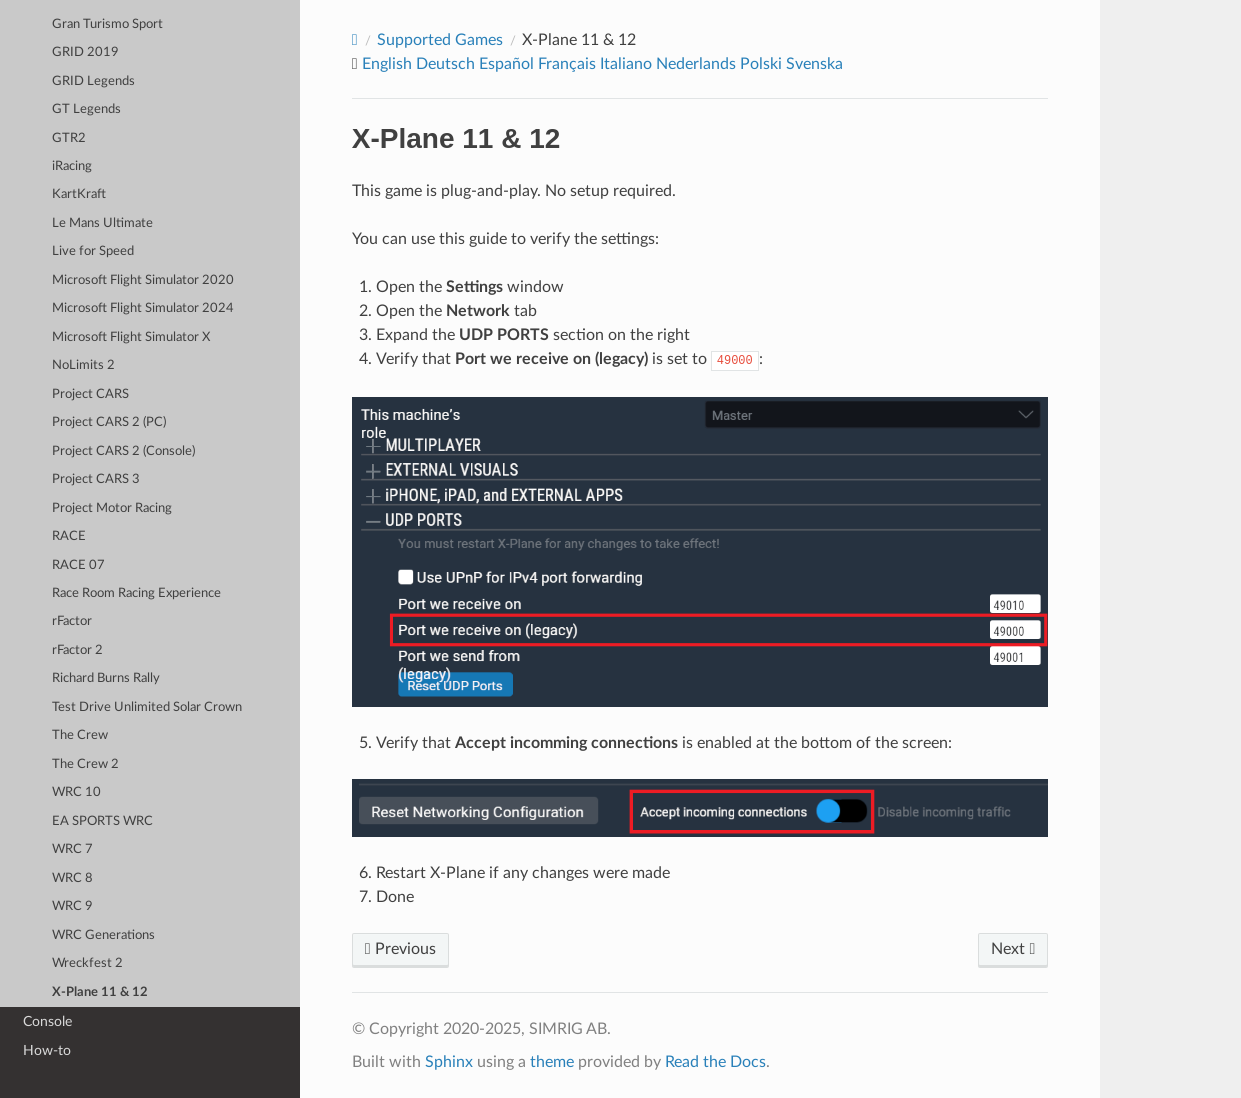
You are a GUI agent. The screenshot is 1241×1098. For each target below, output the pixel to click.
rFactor (72, 621)
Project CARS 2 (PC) (109, 422)
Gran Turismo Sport (107, 24)
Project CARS (90, 394)
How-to (47, 1050)
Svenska (814, 64)
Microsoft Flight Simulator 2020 (143, 280)
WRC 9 (72, 906)
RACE (69, 536)
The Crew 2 (85, 764)
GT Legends (86, 109)
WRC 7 (72, 849)
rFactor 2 (77, 650)
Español (506, 64)
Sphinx (449, 1062)
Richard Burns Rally (106, 678)
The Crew (80, 735)
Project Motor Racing (112, 508)
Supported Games (440, 40)
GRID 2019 (85, 52)
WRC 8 (72, 878)
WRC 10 (76, 792)
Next (1013, 949)
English (387, 64)
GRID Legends (93, 81)
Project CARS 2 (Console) (123, 451)
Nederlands (696, 64)
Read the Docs (715, 1062)
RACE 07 (78, 565)
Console (47, 1021)
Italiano (626, 64)
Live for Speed (93, 251)
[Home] (355, 40)
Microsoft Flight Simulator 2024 (143, 308)
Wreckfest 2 (87, 963)
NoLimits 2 (83, 365)
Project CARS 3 (96, 479)
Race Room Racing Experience (136, 593)
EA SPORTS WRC (102, 821)
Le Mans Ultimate (102, 223)
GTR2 (69, 138)
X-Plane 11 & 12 (100, 992)
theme (552, 1062)
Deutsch (445, 64)
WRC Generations (103, 935)
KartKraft (79, 194)
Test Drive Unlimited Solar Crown (147, 707)
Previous (400, 949)
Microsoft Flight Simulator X (131, 337)
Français (567, 64)
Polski (761, 64)
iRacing (72, 166)
